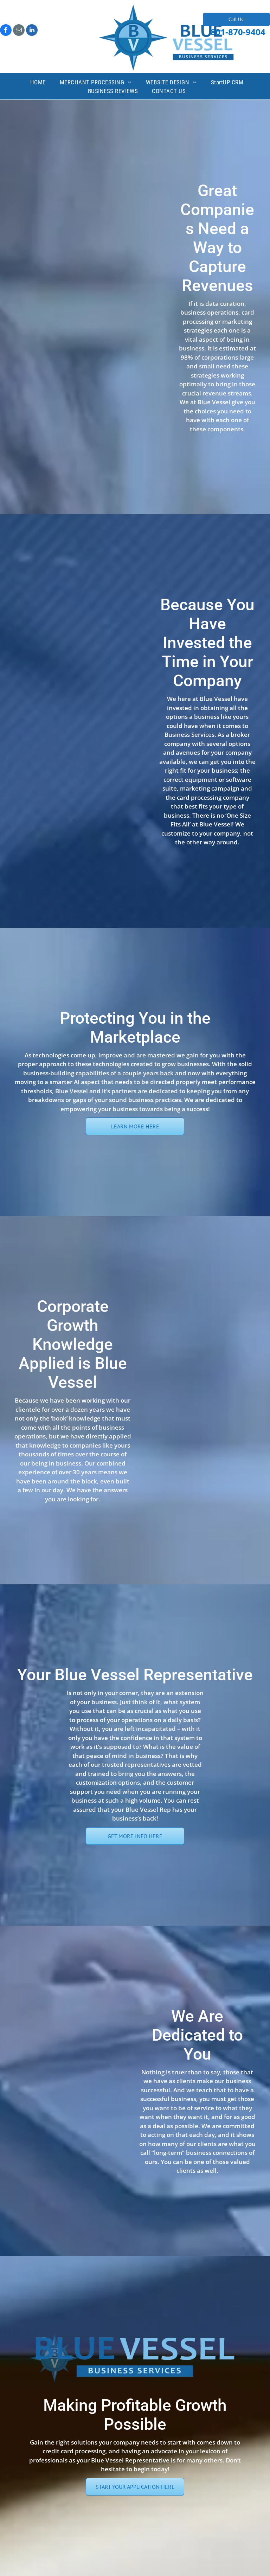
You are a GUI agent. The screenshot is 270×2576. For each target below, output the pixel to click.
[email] (19, 31)
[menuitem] (38, 82)
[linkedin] (32, 31)
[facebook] (6, 31)
